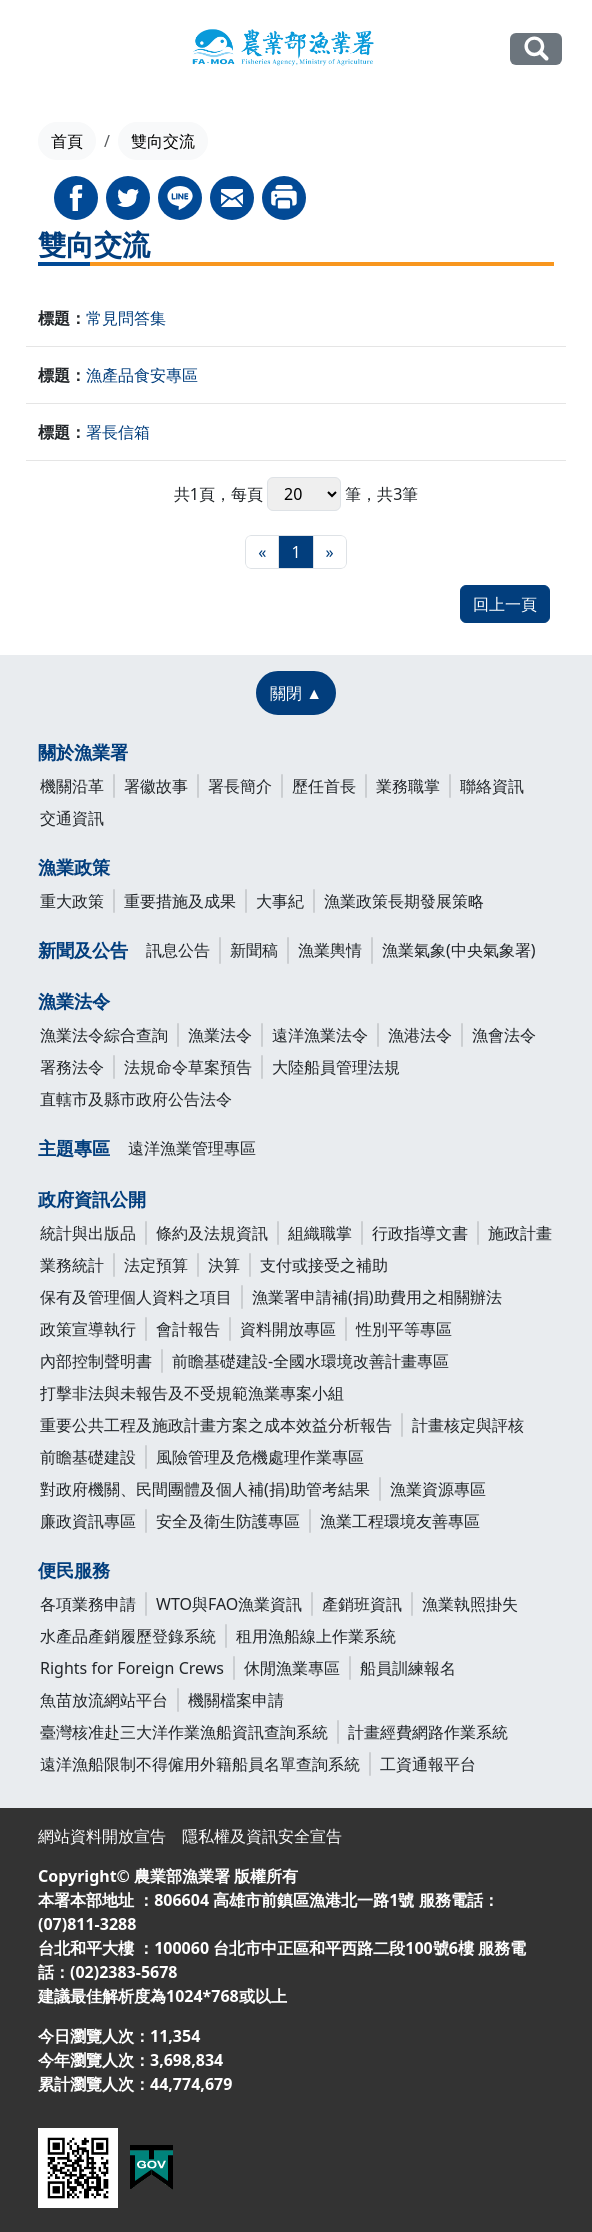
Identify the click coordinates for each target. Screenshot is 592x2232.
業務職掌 (408, 786)
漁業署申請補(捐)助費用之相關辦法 (377, 1297)
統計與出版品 (88, 1233)
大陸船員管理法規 (336, 1067)
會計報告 (188, 1329)
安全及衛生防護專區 (228, 1521)
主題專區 (74, 1148)
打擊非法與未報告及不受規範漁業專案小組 (192, 1393)
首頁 (67, 141)
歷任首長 (324, 786)
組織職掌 (320, 1233)
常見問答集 (126, 318)
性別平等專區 (404, 1329)
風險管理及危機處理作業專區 (260, 1457)
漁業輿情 (330, 950)
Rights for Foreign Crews (132, 1668)
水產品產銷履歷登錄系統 (128, 1636)
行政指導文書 (420, 1233)
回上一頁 (505, 604)
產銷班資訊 (362, 1604)
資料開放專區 (288, 1329)
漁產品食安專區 (142, 375)
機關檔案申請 (236, 1700)
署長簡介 (240, 786)
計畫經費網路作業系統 (428, 1732)
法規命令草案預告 (188, 1067)
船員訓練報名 (408, 1668)
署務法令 (72, 1067)
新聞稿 (254, 950)
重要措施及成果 (180, 901)
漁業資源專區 (438, 1489)
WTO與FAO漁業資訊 (229, 1604)
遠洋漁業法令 (320, 1035)
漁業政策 (74, 867)
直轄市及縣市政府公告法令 (136, 1099)
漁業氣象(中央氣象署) (459, 950)
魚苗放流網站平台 (104, 1700)
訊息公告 (178, 950)
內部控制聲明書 (96, 1361)
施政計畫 (520, 1233)
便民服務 (74, 1570)
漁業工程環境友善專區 (400, 1521)
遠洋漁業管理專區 (192, 1148)
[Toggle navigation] (42, 50)
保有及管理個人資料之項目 (136, 1297)
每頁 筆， (304, 494)
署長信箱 (118, 432)
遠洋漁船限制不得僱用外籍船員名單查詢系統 (200, 1764)
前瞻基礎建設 (88, 1457)
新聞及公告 (83, 950)
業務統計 (72, 1265)
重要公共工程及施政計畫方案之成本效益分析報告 (216, 1425)
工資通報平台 (428, 1764)
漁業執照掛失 (470, 1604)
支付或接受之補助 (324, 1265)
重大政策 (72, 901)
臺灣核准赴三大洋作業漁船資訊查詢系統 (184, 1732)
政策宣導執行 (88, 1329)
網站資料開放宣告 (102, 1836)
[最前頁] (262, 552)
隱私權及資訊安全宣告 (262, 1836)
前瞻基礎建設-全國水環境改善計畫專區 (310, 1361)
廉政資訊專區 (88, 1521)
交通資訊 (72, 818)
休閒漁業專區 (292, 1668)
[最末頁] (330, 552)
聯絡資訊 (492, 786)
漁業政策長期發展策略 (404, 901)
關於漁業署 (83, 752)
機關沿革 (72, 786)
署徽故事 (156, 786)
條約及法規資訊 (212, 1233)
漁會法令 (504, 1035)
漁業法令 (74, 1001)
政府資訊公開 (92, 1199)
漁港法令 (420, 1035)
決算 (224, 1265)
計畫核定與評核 (468, 1425)
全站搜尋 (536, 48)
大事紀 (280, 901)
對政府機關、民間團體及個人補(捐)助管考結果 (205, 1489)
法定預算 (156, 1265)
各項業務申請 (88, 1604)
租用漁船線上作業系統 (316, 1636)
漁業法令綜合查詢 (104, 1035)
